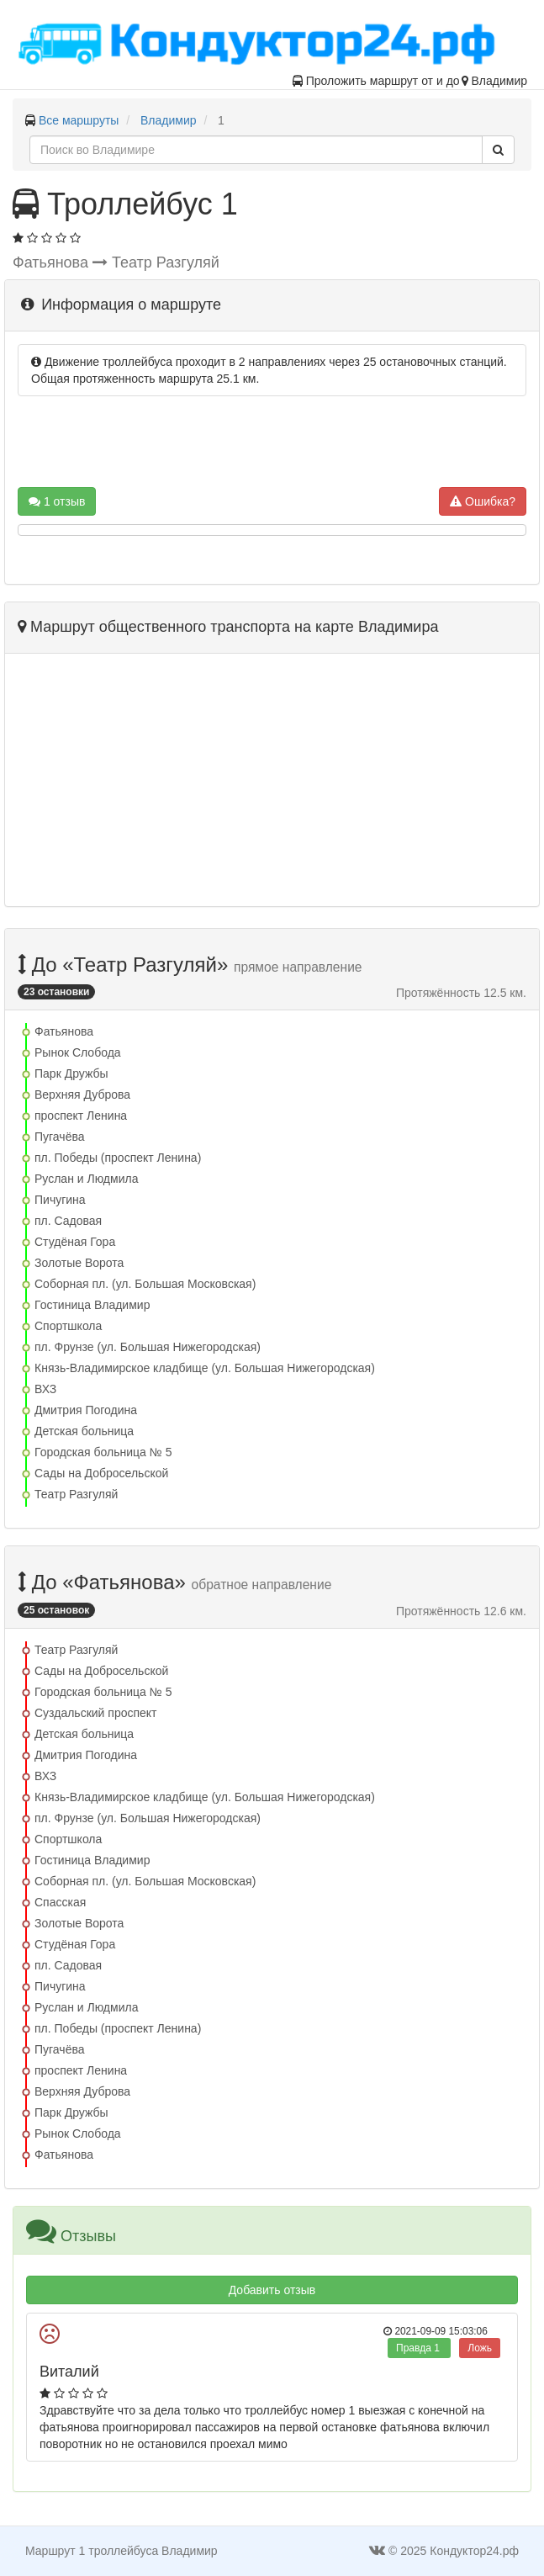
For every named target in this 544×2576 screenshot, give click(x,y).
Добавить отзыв (272, 2290)
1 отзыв (57, 501)
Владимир (168, 120)
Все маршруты (79, 120)
